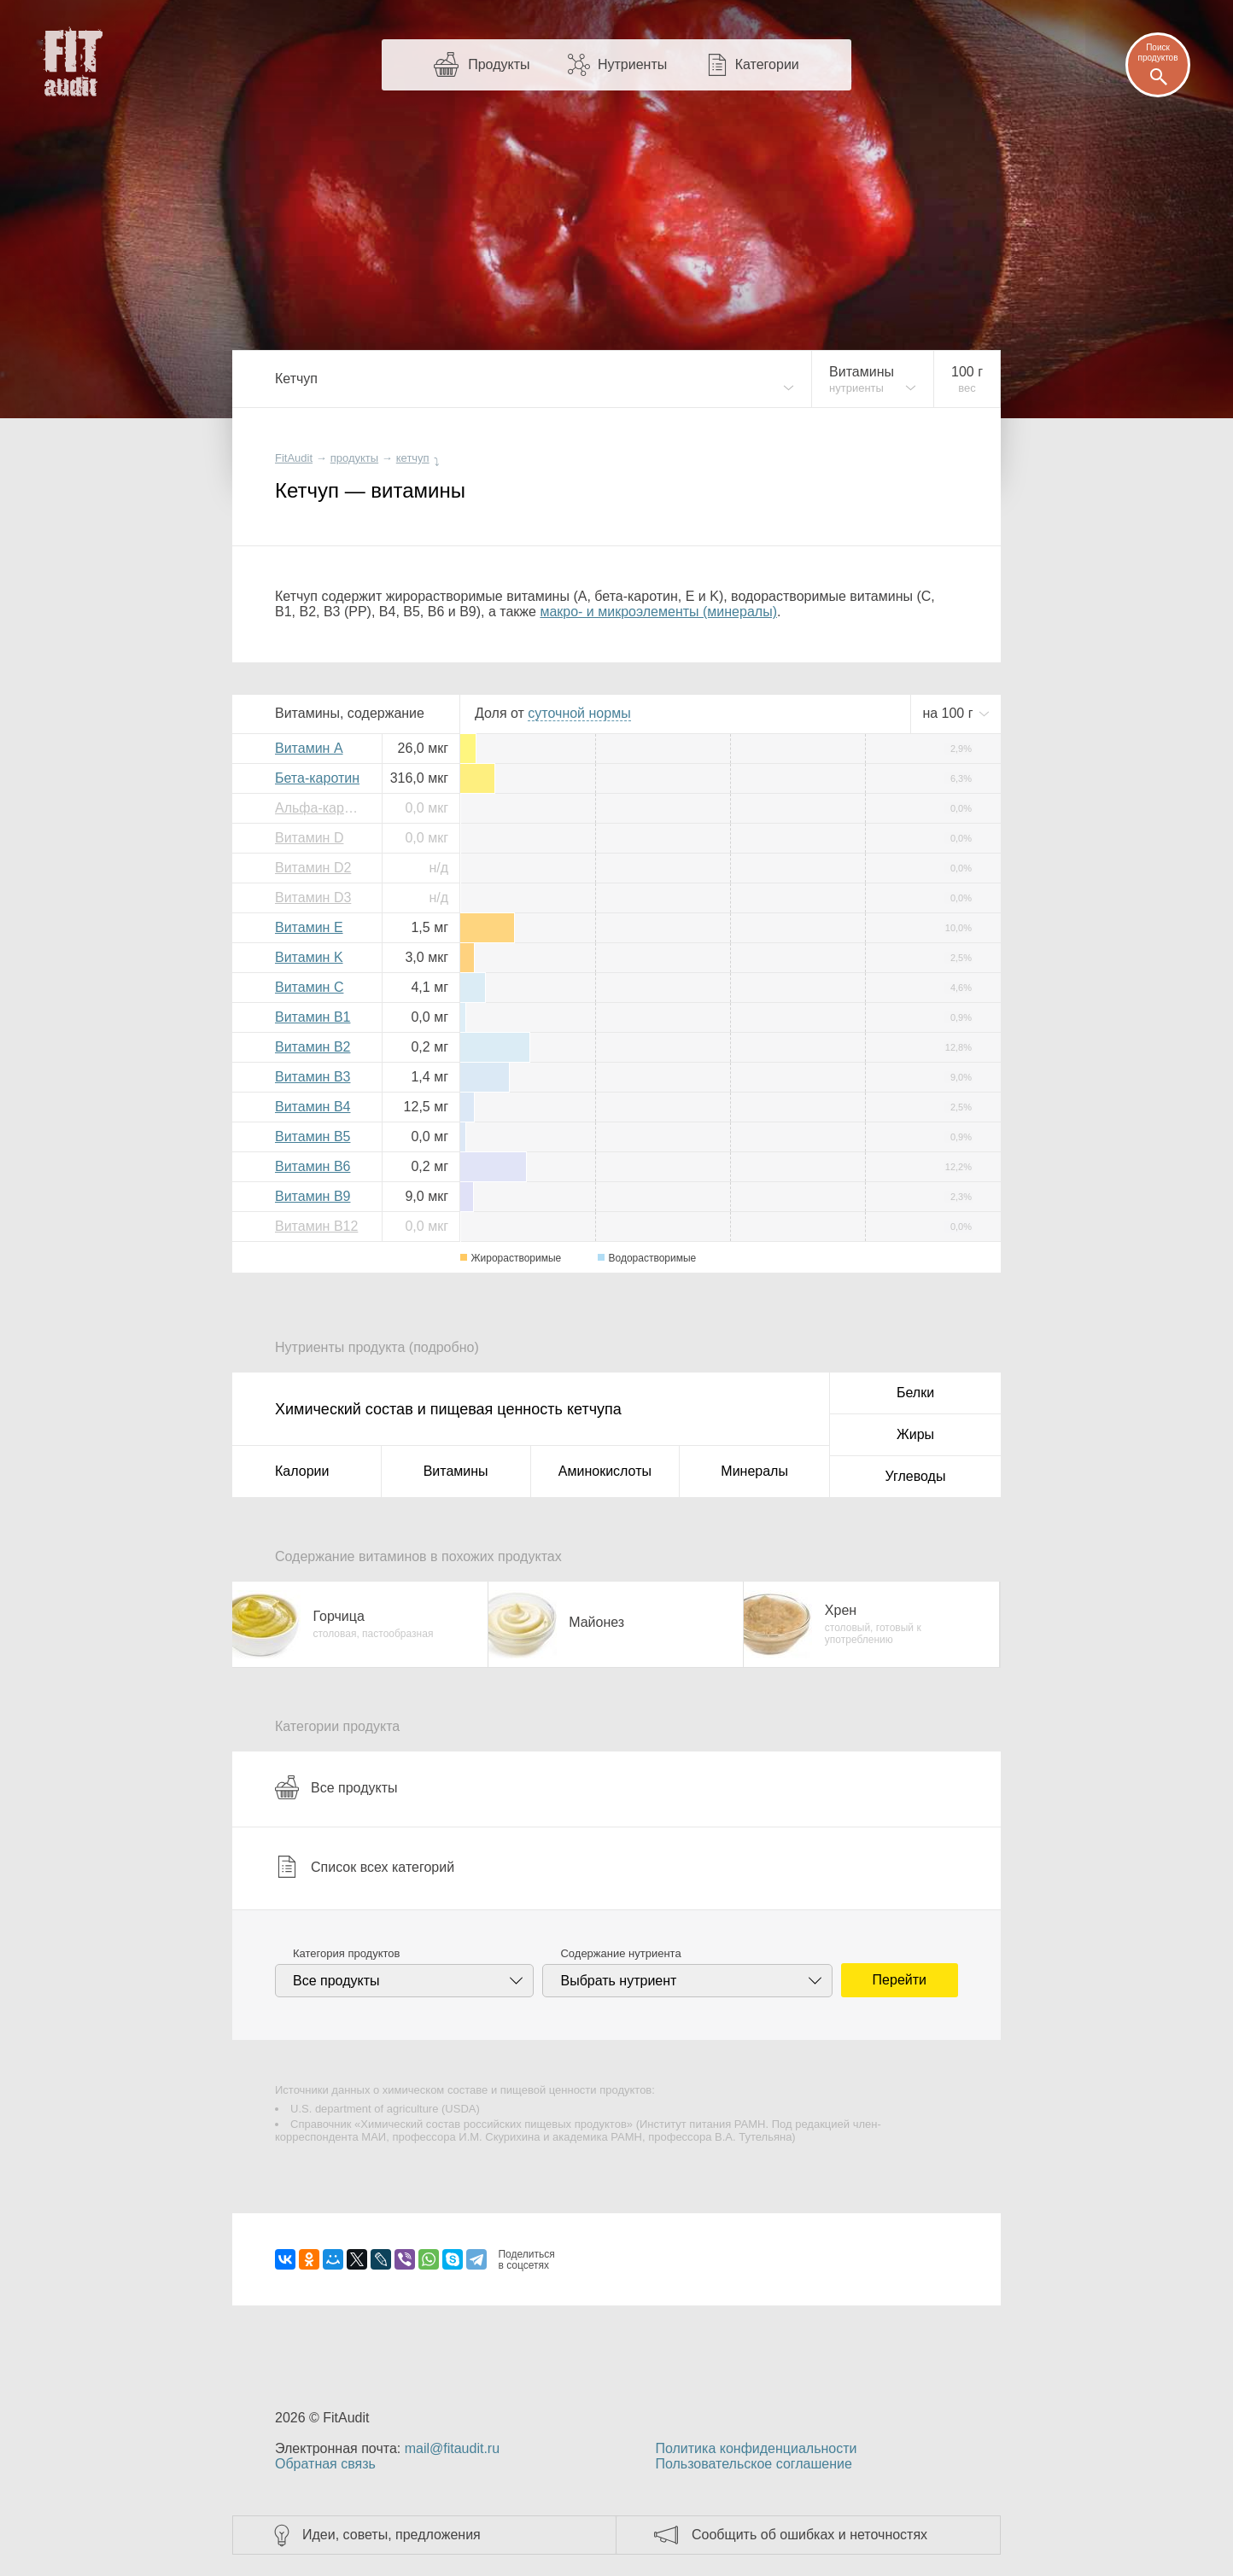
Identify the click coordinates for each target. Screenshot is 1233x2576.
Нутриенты (632, 64)
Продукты (498, 64)
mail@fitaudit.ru (452, 2448)
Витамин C (309, 987)
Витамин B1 (312, 1017)
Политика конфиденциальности (755, 2448)
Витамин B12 (316, 1226)
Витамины (456, 1471)
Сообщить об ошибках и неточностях (809, 2534)
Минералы (754, 1471)
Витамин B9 (312, 1196)
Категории (767, 64)
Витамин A (309, 748)
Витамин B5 (312, 1136)
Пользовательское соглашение (753, 2464)
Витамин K (309, 957)
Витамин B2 (312, 1047)
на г (949, 713)
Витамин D (309, 837)
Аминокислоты (605, 1471)
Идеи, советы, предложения (391, 2534)
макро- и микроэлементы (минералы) (658, 611)
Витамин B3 (312, 1076)
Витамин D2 (313, 867)
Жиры (915, 1434)
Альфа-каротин (322, 808)
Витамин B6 (312, 1166)
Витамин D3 (313, 897)
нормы (579, 713)
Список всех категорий (364, 1867)
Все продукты (336, 1787)
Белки (915, 1392)
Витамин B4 (312, 1106)
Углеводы (915, 1476)
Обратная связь (325, 2464)
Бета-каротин (317, 778)
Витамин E (309, 927)
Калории (302, 1471)
